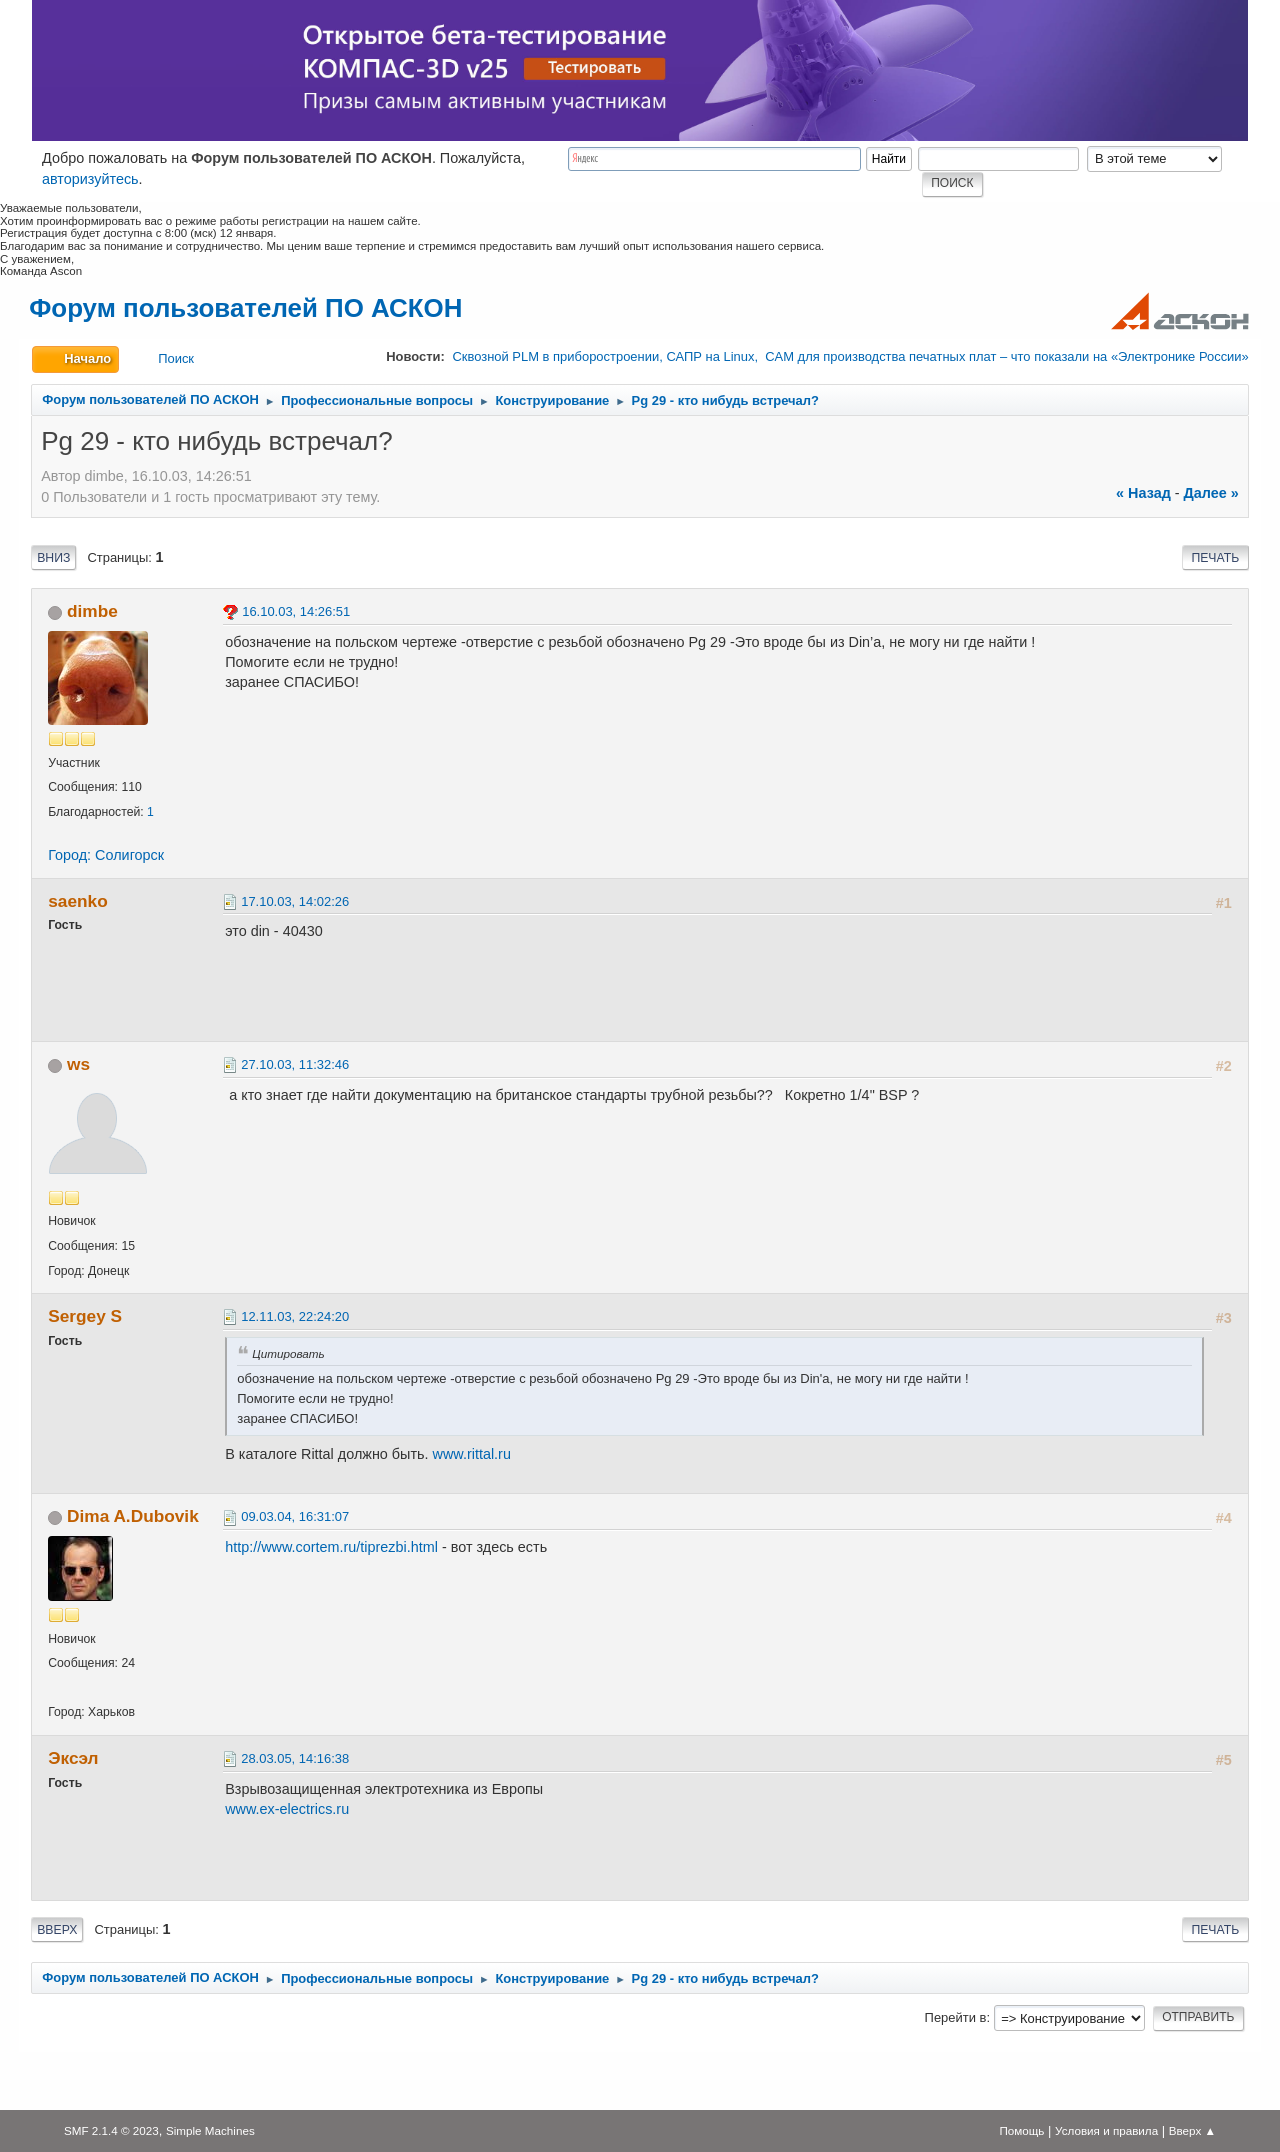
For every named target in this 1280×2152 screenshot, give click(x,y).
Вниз (53, 558)
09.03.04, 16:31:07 (295, 1516)
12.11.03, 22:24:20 (295, 1316)
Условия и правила (1106, 2130)
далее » (1211, 493)
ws (78, 1064)
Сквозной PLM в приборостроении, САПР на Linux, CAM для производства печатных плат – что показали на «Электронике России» (850, 356)
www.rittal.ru (472, 1454)
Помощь (1021, 2130)
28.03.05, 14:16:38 (295, 1758)
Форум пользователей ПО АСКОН (245, 308)
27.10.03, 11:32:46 (295, 1064)
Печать (1215, 558)
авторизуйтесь (90, 179)
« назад (1143, 493)
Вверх (57, 1930)
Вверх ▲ (1192, 2130)
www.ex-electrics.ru (287, 1809)
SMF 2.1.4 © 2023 (111, 2130)
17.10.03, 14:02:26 (295, 901)
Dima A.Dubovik (133, 1516)
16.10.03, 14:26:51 (296, 611)
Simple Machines (210, 2130)
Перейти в (956, 2017)
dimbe (92, 611)
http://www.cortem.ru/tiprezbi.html (331, 1547)
